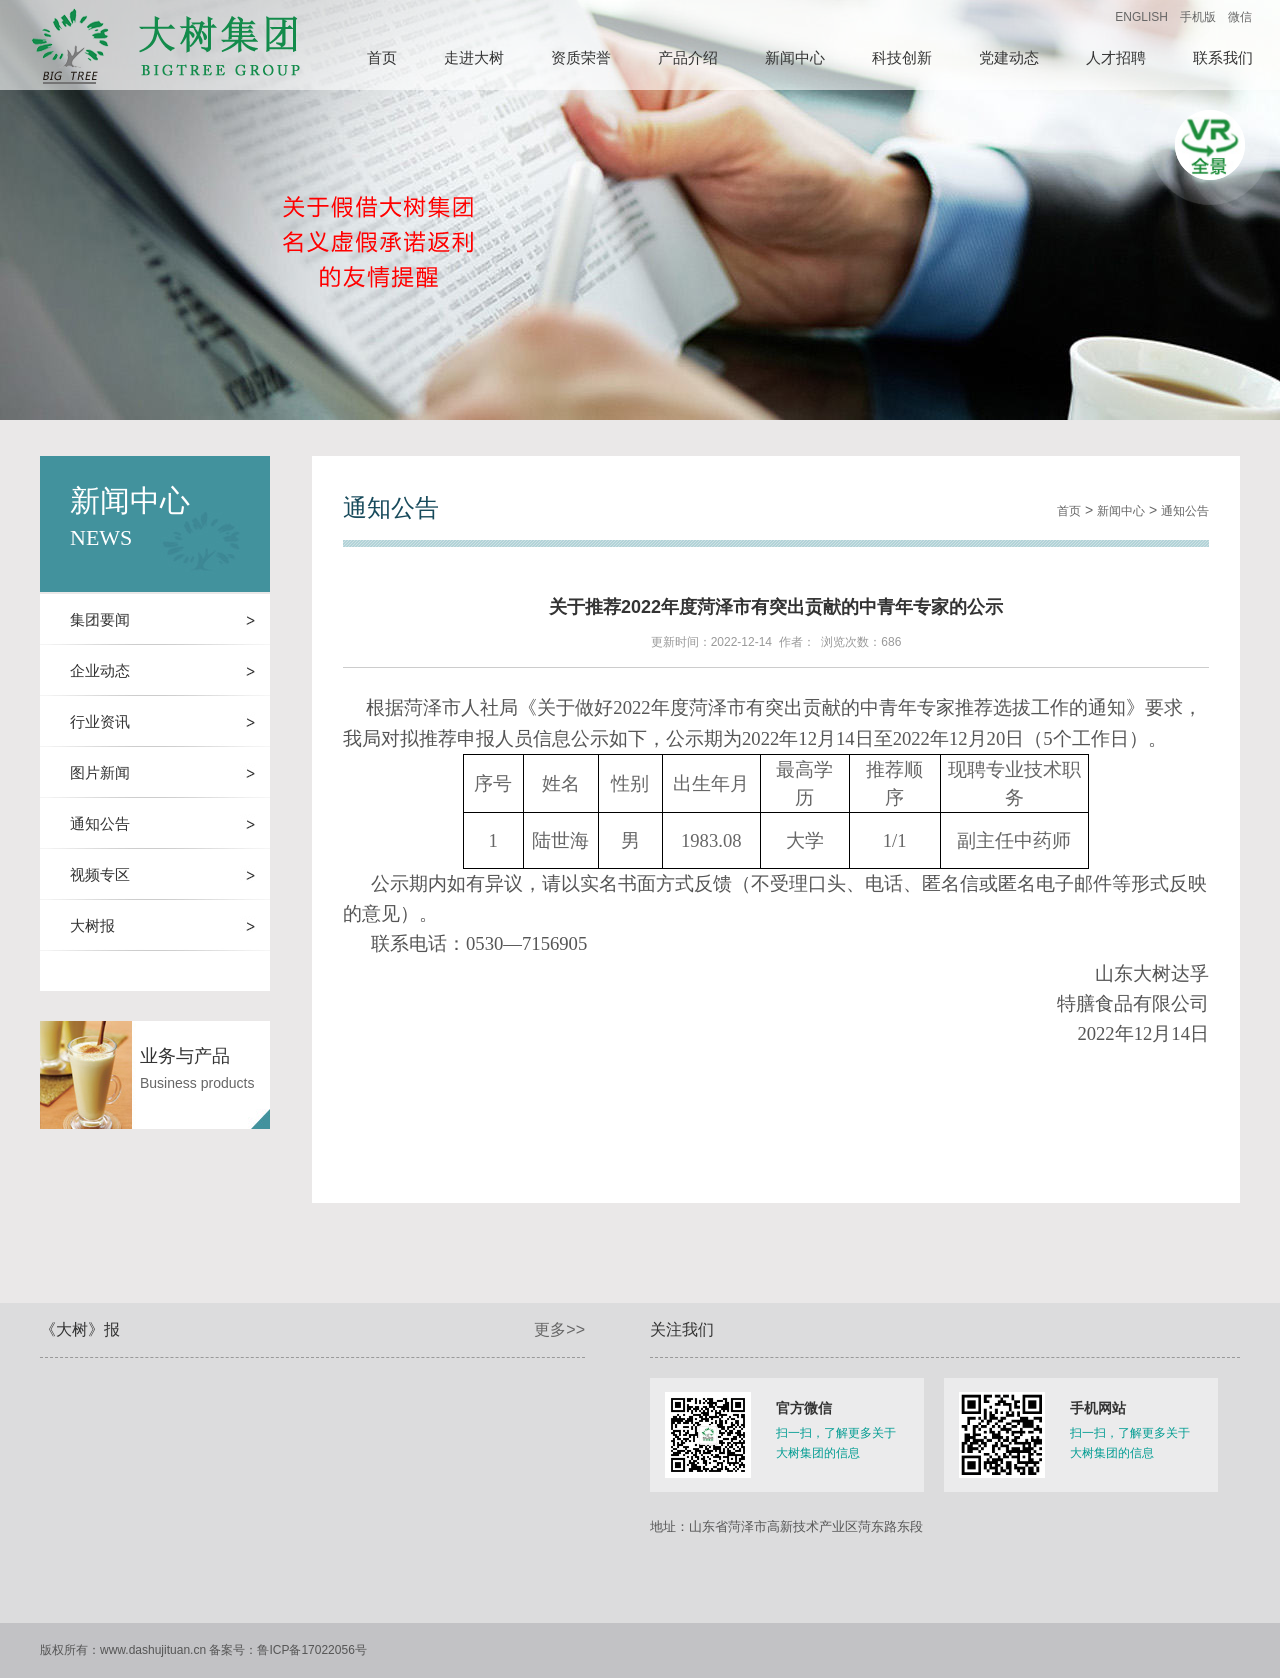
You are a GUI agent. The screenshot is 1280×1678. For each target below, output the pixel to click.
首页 (1069, 511)
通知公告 (1185, 511)
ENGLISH (1141, 17)
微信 (1240, 17)
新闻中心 (1121, 511)
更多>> (559, 1329)
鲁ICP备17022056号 (311, 1650)
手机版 (1198, 17)
